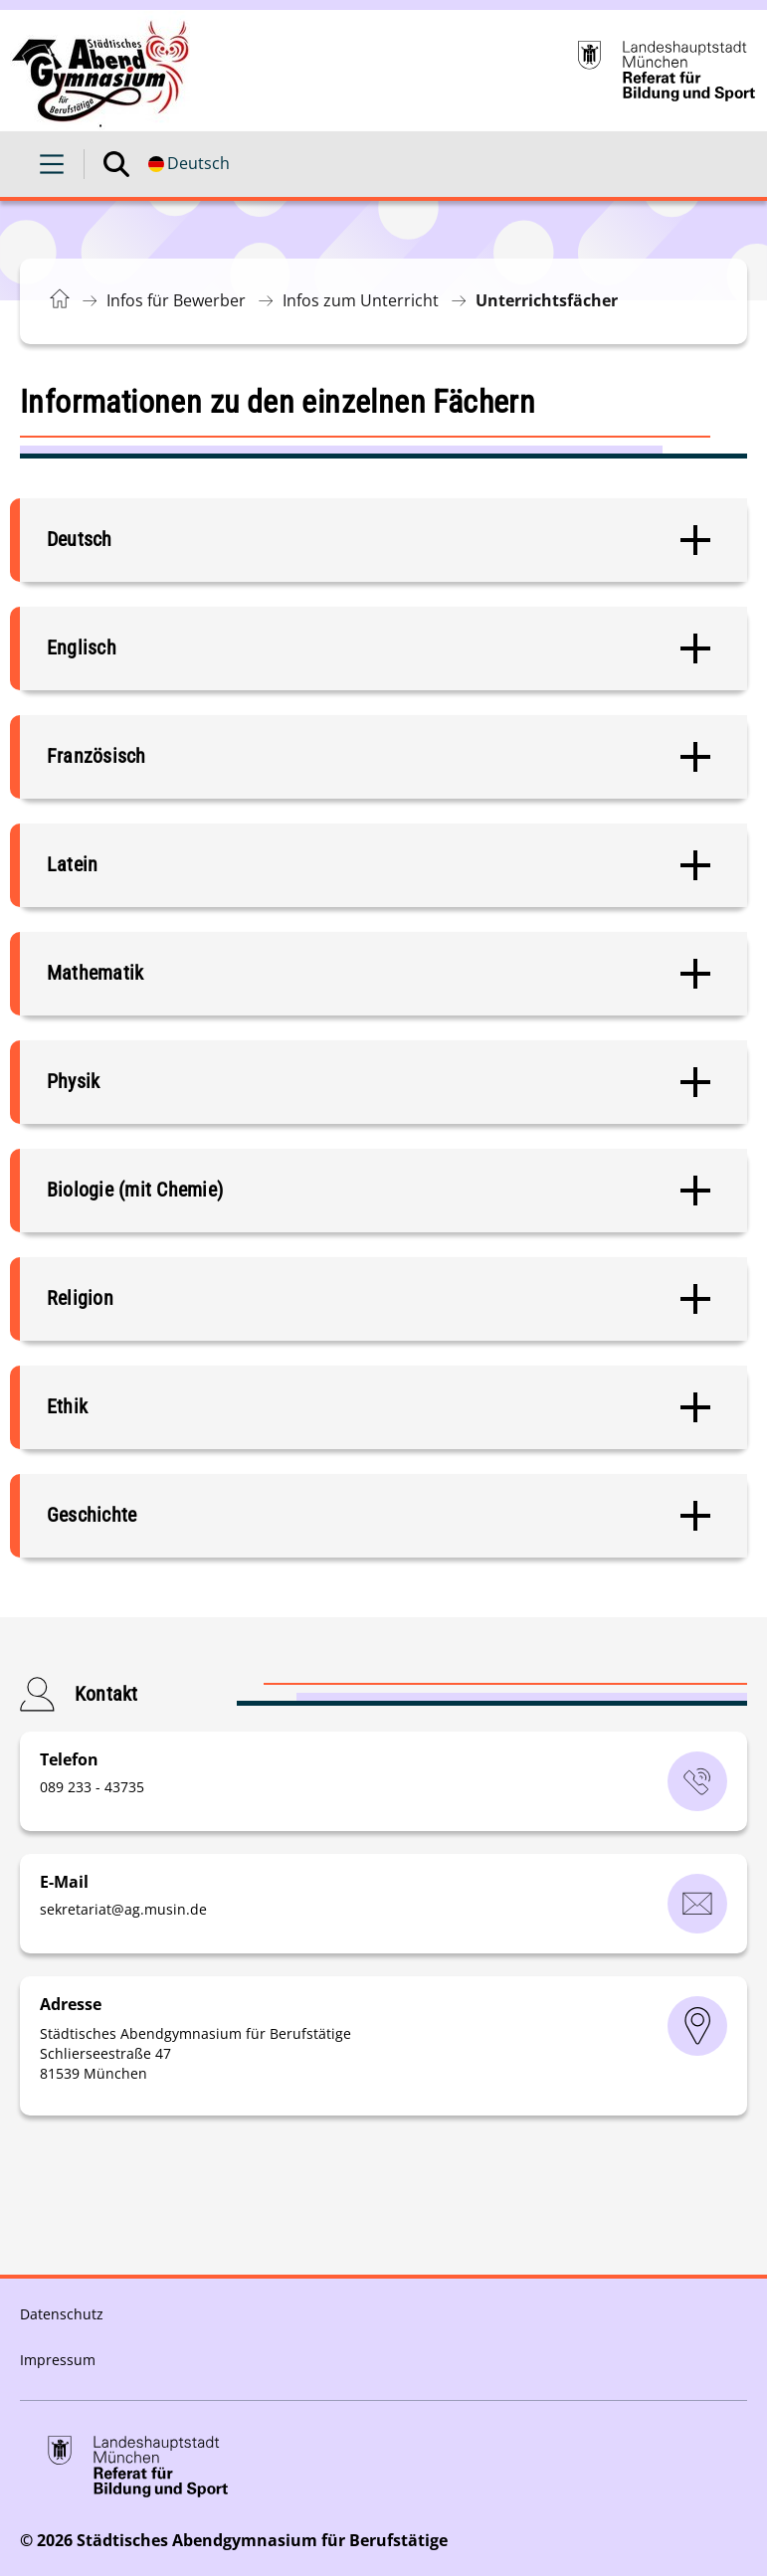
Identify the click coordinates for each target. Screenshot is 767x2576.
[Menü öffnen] (52, 164)
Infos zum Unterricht (361, 300)
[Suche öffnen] (116, 164)
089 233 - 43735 (92, 1786)
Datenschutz (61, 2313)
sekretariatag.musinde (123, 1909)
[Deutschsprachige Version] (189, 164)
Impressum (58, 2359)
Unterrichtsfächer (547, 300)
